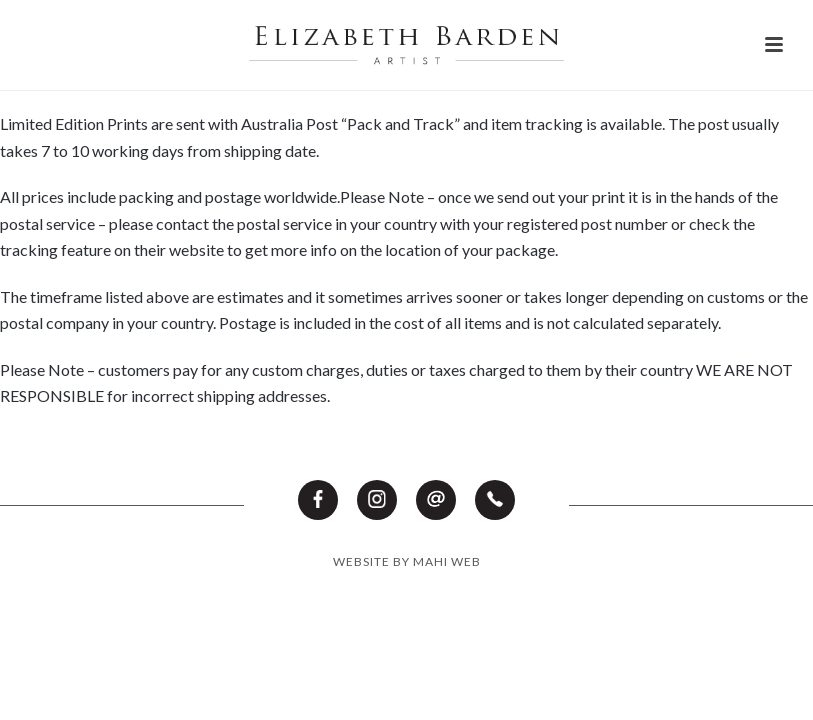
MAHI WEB (447, 561)
